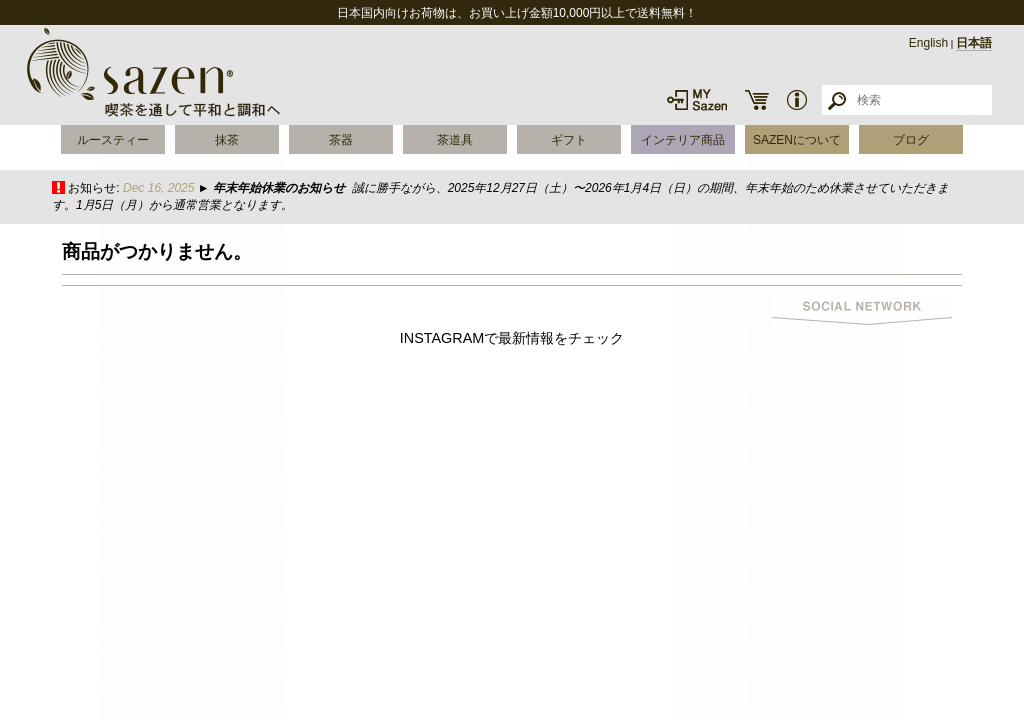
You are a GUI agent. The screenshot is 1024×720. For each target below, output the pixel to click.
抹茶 (227, 140)
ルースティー (113, 140)
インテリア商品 (683, 140)
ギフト (569, 140)
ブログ (911, 140)
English (928, 43)
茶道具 (455, 140)
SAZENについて (797, 140)
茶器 (341, 140)
